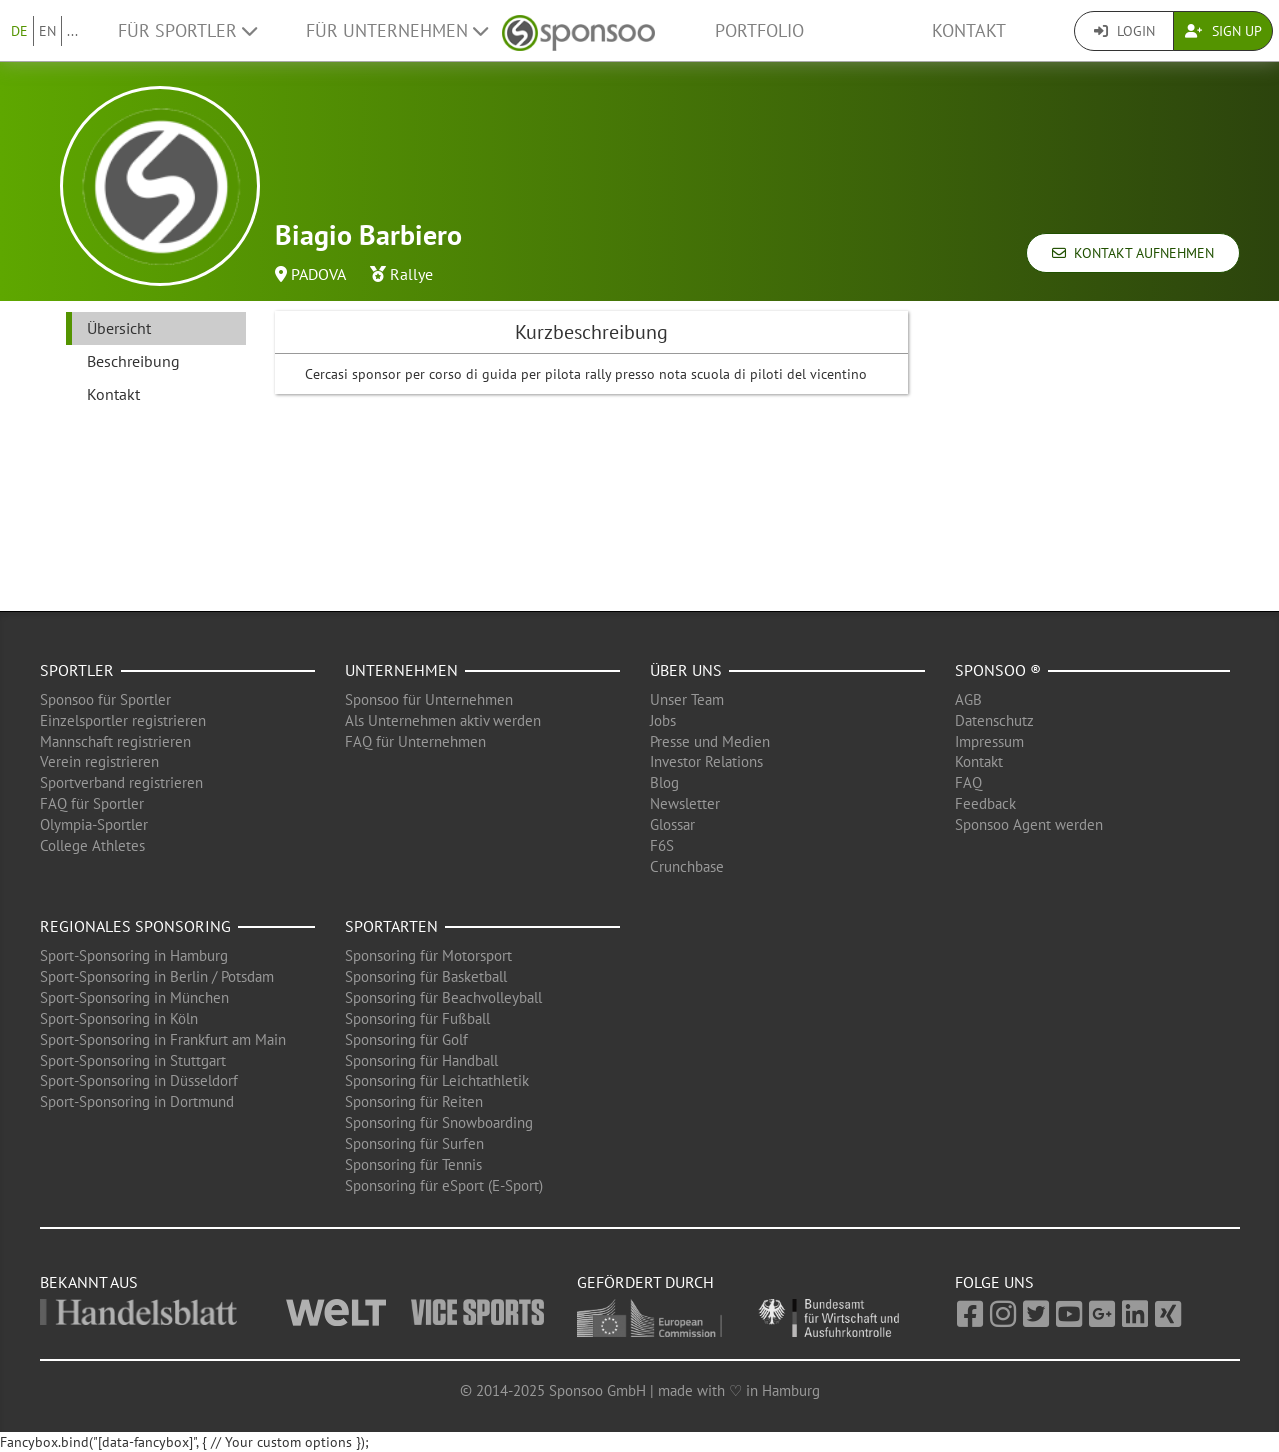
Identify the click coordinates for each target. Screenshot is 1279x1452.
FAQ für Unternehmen (415, 741)
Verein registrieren (99, 761)
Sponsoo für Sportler (105, 699)
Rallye (411, 274)
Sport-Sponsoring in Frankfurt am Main (163, 1039)
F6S (662, 845)
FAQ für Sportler (92, 803)
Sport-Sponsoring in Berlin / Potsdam (157, 976)
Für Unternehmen (397, 30)
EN (47, 31)
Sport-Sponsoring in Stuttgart (133, 1060)
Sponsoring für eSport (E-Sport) (444, 1185)
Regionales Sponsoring (135, 926)
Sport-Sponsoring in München (134, 997)
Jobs (663, 720)
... (72, 31)
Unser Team (687, 699)
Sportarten (391, 926)
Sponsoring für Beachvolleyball (443, 997)
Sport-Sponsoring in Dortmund (137, 1101)
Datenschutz (994, 720)
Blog (664, 782)
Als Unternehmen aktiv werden (443, 720)
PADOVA (318, 274)
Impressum (989, 741)
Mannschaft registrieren (115, 741)
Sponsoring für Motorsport (428, 955)
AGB (968, 699)
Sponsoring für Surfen (414, 1143)
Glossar (672, 824)
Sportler (77, 670)
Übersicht (119, 328)
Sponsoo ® (998, 670)
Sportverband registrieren (121, 782)
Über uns (686, 670)
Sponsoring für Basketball (426, 976)
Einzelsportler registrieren (123, 720)
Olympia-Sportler (94, 824)
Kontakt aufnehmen (1133, 253)
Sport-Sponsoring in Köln (119, 1018)
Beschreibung (133, 361)
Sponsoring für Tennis (413, 1164)
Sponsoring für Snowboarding (439, 1122)
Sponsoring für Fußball (417, 1018)
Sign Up (1223, 31)
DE (19, 31)
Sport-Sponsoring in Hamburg (134, 955)
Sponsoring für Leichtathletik (437, 1080)
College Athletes (92, 845)
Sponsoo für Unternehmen (429, 699)
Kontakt (969, 30)
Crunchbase (687, 866)
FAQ (968, 782)
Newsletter (685, 803)
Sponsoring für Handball (421, 1060)
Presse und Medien (710, 741)
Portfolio (759, 30)
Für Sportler (187, 30)
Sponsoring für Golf (406, 1039)
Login (1124, 31)
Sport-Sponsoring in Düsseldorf (139, 1080)
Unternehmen (401, 670)
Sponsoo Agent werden (1029, 824)
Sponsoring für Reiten (414, 1101)
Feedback (985, 803)
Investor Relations (706, 761)
